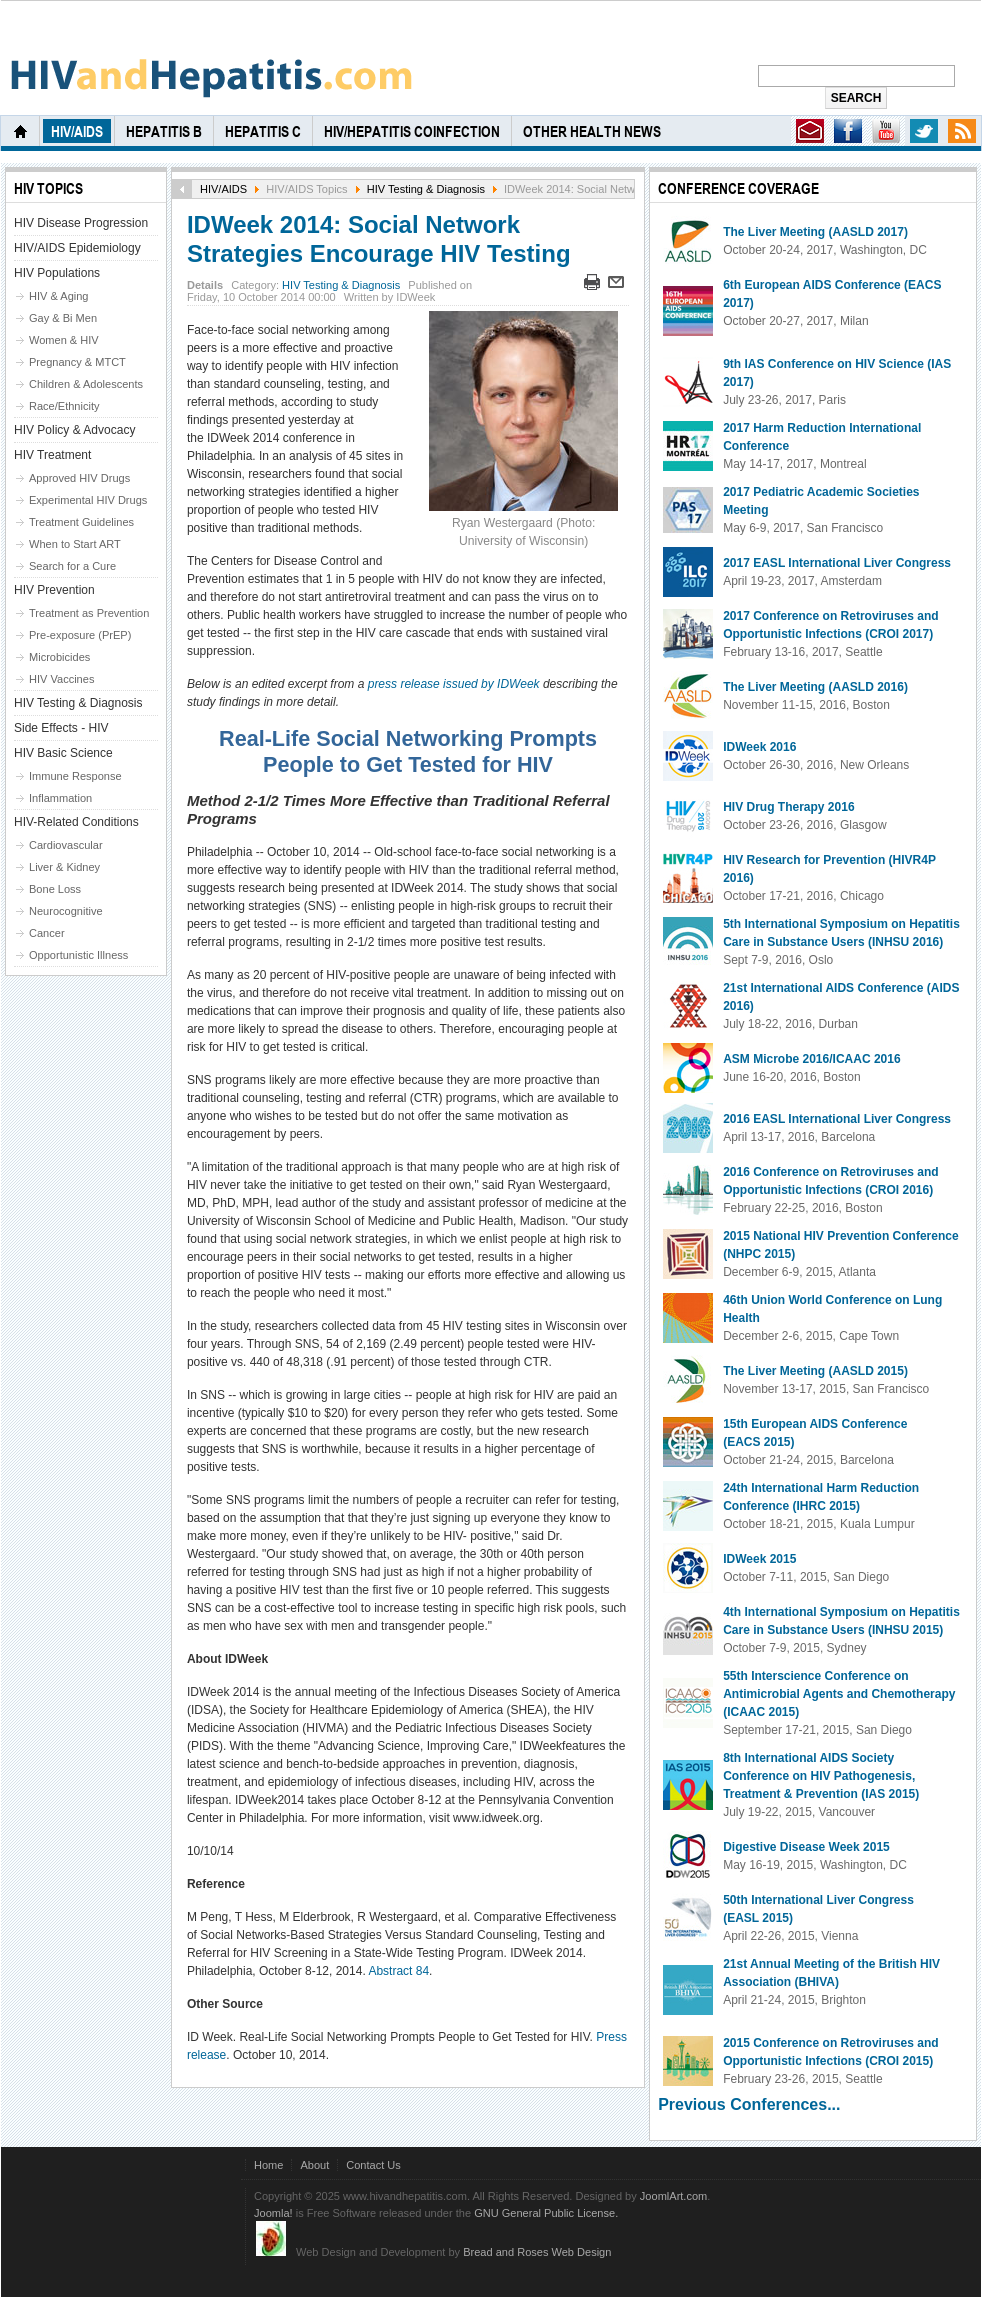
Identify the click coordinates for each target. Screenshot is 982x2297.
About (314, 2165)
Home (268, 2165)
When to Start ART (75, 544)
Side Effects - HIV (61, 728)
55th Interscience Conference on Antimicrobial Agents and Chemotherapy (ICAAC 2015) (839, 1694)
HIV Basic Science (63, 753)
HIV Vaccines (61, 679)
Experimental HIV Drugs (88, 500)
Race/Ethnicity (64, 406)
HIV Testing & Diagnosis (426, 189)
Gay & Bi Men (63, 318)
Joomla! (273, 2213)
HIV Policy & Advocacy (74, 430)
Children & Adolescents (86, 384)
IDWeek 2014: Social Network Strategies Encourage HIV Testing (379, 239)
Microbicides (59, 657)
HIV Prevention (54, 590)
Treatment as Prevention (89, 613)
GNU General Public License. (546, 2213)
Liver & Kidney (64, 867)
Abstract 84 (398, 1971)
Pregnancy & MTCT (77, 362)
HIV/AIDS (223, 189)
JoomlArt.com (673, 2196)
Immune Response (75, 776)
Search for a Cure (72, 566)
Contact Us (373, 2165)
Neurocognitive (66, 911)
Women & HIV (64, 340)
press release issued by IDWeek (454, 684)
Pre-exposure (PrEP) (80, 635)
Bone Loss (55, 889)
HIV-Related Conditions (76, 822)
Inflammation (60, 798)
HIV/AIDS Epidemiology (77, 248)
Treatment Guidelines (81, 522)
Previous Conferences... (749, 2104)
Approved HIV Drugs (79, 478)
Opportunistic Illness (78, 955)
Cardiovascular (66, 845)
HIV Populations (57, 273)
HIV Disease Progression (81, 223)
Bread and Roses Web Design (537, 2252)
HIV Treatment (52, 455)
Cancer (47, 933)
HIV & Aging (58, 296)
